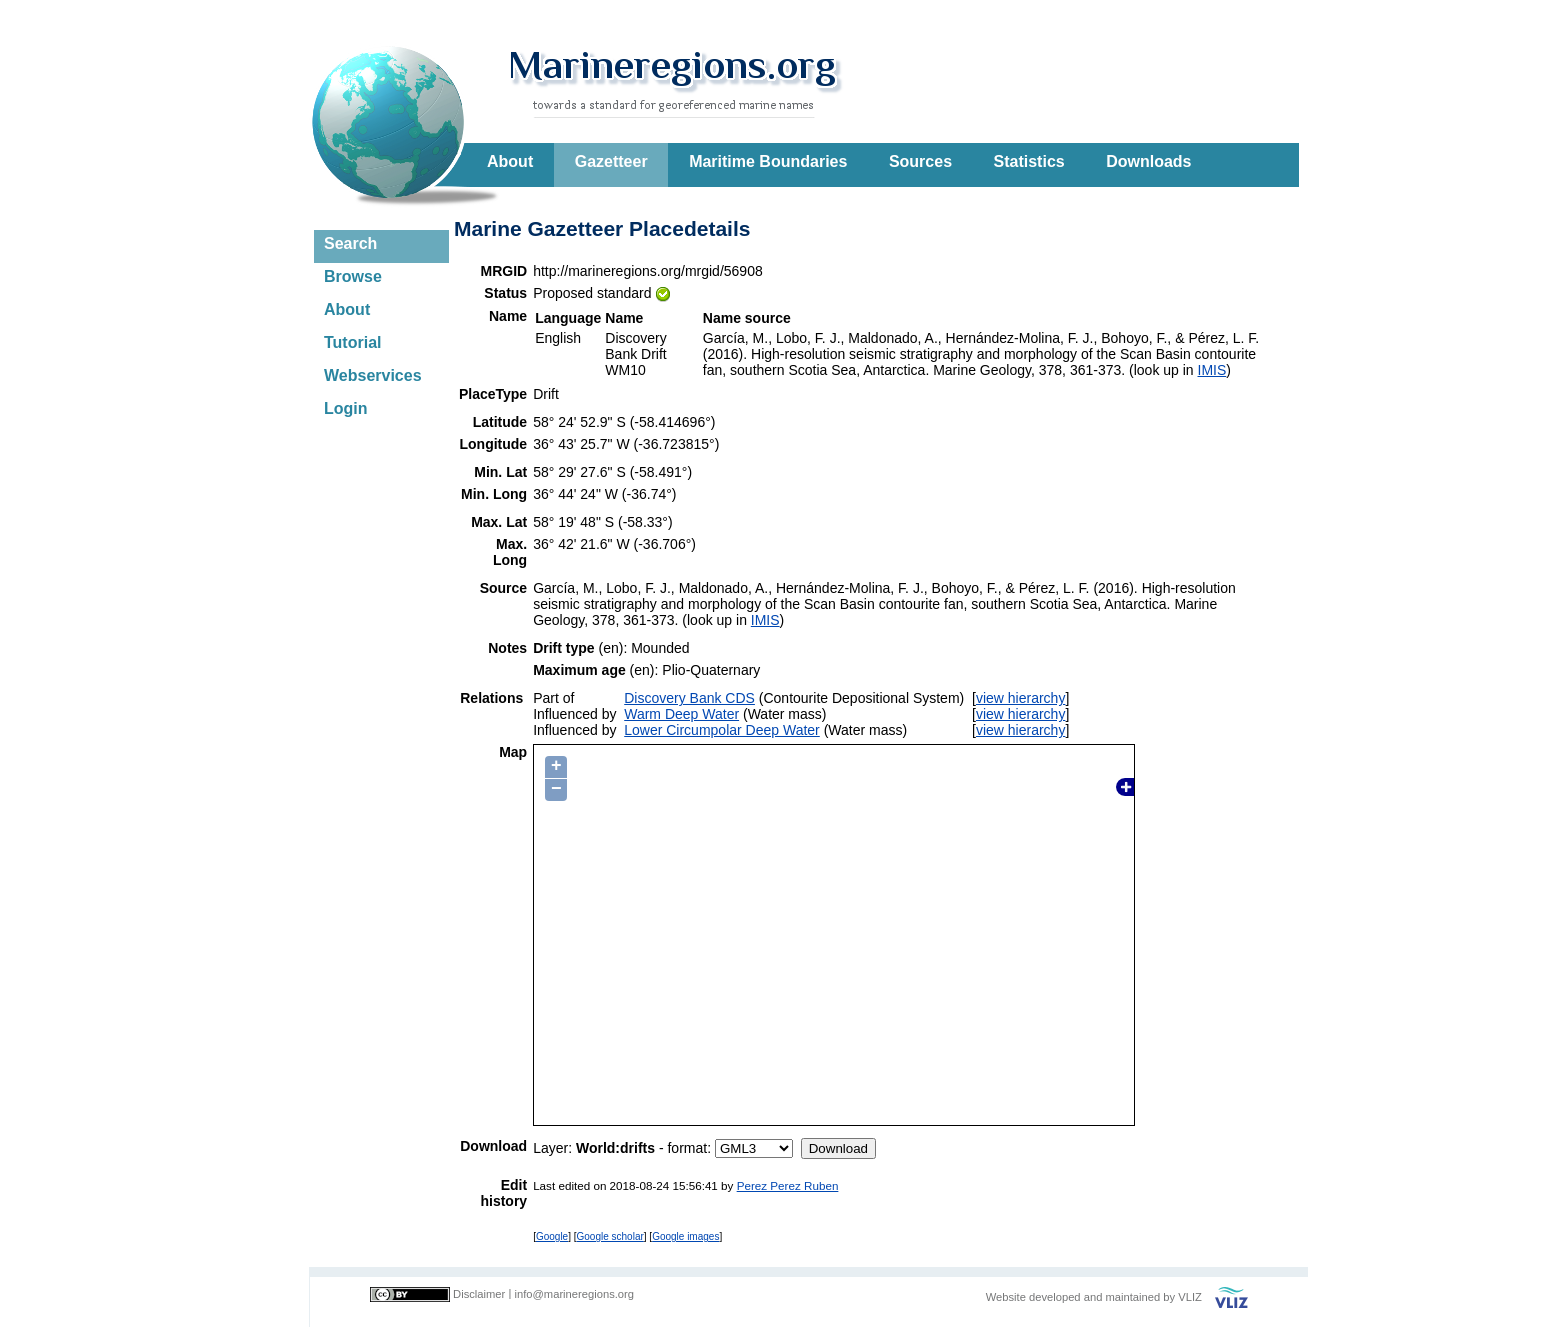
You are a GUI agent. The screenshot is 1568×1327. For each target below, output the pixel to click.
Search (350, 243)
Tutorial (352, 342)
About (510, 161)
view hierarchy (1020, 698)
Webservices (373, 375)
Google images (685, 1236)
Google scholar (610, 1236)
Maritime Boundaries (768, 161)
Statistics (1029, 161)
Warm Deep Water (681, 714)
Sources (920, 161)
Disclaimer (479, 1294)
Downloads (1148, 161)
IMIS (1212, 370)
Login (346, 408)
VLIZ (1190, 1297)
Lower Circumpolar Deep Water (722, 730)
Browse (353, 276)
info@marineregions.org (574, 1294)
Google (552, 1236)
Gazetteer (611, 161)
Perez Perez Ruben (788, 1185)
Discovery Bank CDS (689, 698)
